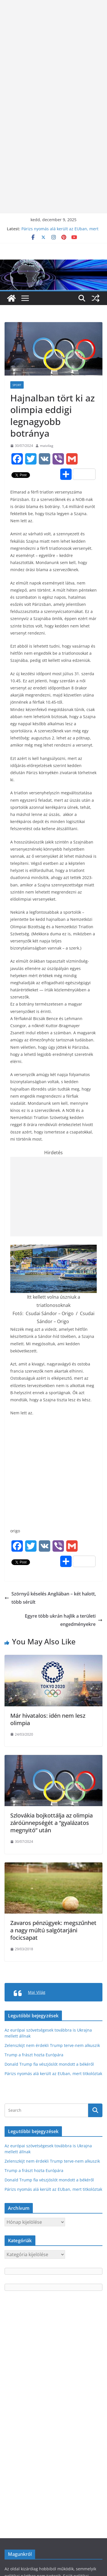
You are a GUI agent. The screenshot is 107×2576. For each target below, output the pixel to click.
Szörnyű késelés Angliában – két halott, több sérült (50, 1598)
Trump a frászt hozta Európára (34, 2054)
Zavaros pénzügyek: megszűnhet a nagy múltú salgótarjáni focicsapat (53, 1930)
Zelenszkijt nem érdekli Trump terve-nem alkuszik (52, 2045)
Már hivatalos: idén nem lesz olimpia (47, 1719)
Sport (17, 385)
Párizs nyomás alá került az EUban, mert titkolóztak (53, 2073)
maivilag (46, 445)
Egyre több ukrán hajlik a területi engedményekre (63, 1620)
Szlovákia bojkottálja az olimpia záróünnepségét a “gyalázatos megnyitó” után (51, 1823)
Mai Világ (36, 1992)
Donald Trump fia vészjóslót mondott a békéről (49, 2064)
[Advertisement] (53, 53)
